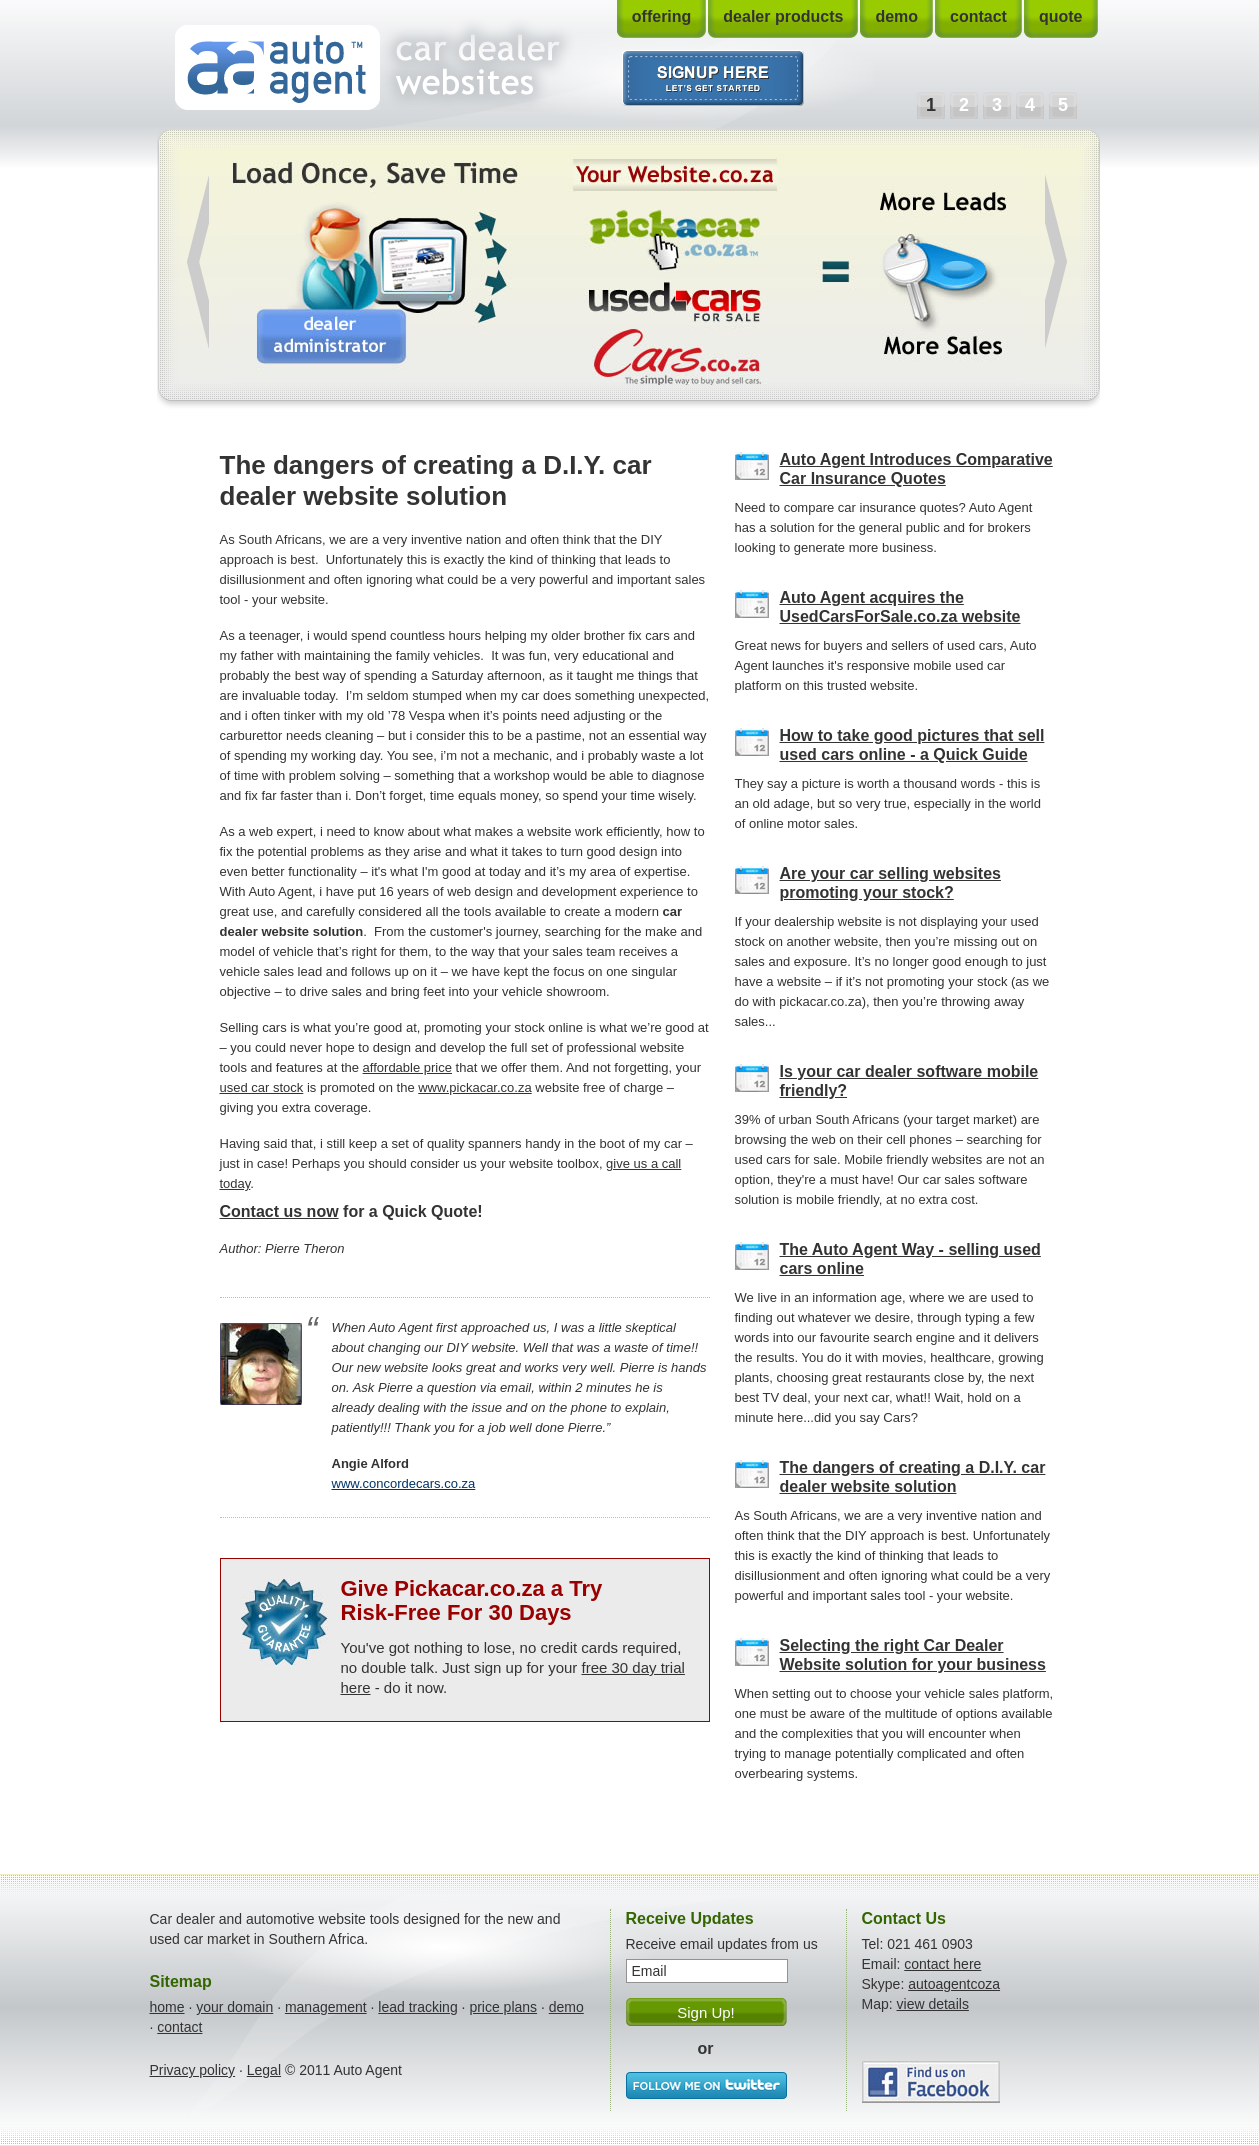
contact (978, 16)
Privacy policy (193, 2070)
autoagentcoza (954, 1984)
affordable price (407, 1067)
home (167, 2007)
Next (1056, 261)
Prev (198, 261)
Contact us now (279, 1211)
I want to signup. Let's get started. (714, 78)
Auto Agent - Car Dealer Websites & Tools (277, 67)
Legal (264, 2070)
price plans (503, 2007)
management (326, 2007)
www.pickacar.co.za (474, 1087)
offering (662, 16)
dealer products (783, 16)
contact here (942, 1964)
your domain (234, 2007)
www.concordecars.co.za (404, 1483)
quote (1061, 16)
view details (933, 2004)
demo (896, 16)
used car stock (262, 1087)
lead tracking (417, 2007)
